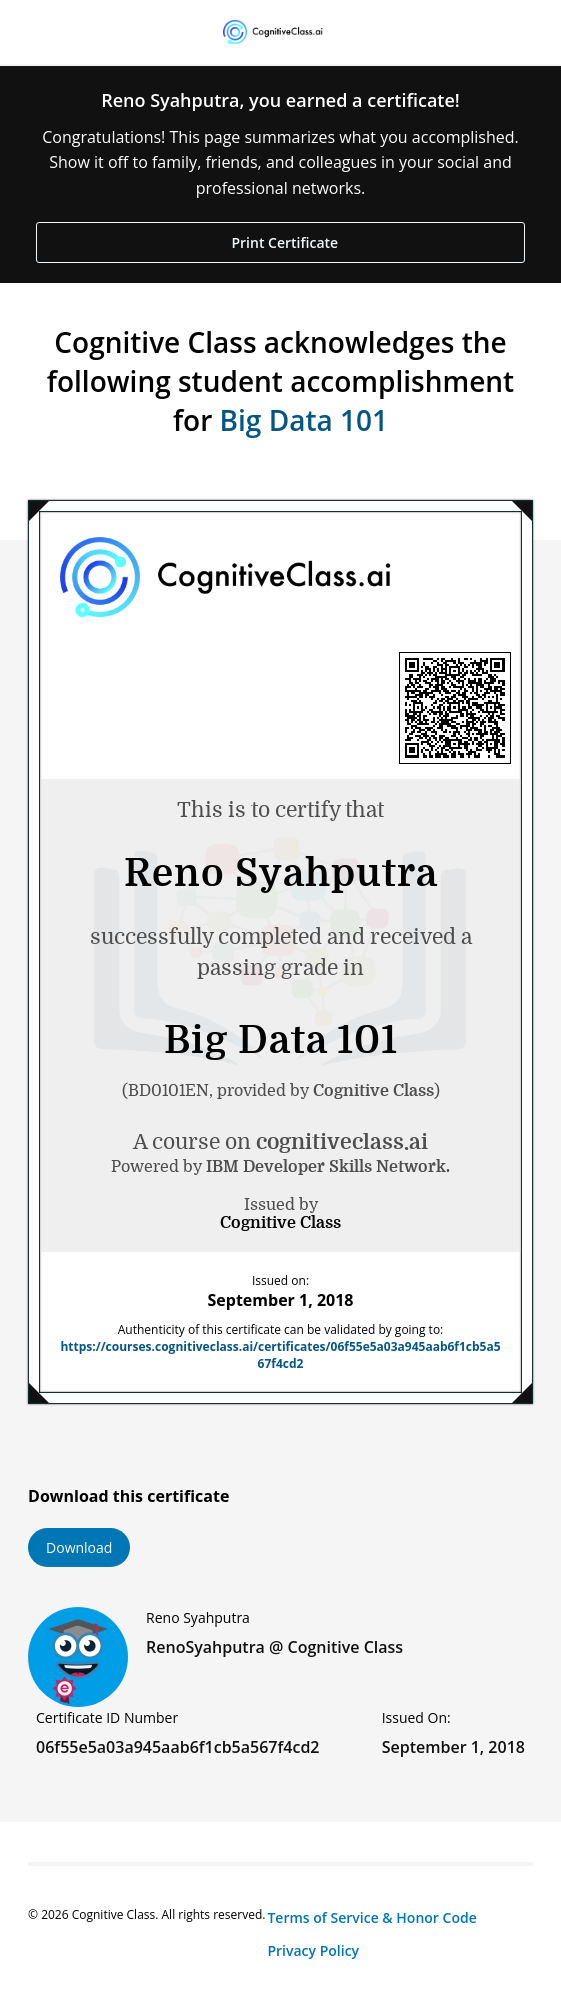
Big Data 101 (304, 420)
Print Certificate (283, 242)
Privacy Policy (313, 1950)
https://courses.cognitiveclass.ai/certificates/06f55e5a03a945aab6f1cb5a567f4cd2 (280, 1355)
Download (79, 1547)
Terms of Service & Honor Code (371, 1917)
